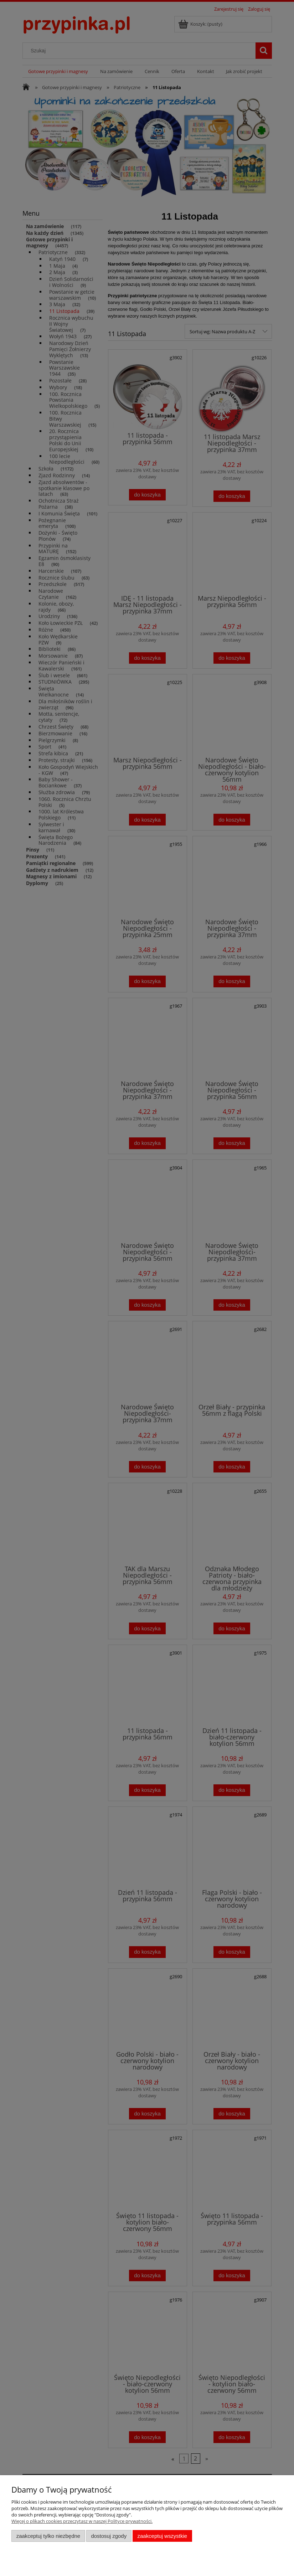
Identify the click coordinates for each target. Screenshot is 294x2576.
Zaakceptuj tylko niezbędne (48, 2536)
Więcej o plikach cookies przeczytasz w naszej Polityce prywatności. (82, 2521)
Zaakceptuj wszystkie (162, 2536)
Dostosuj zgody (109, 2536)
